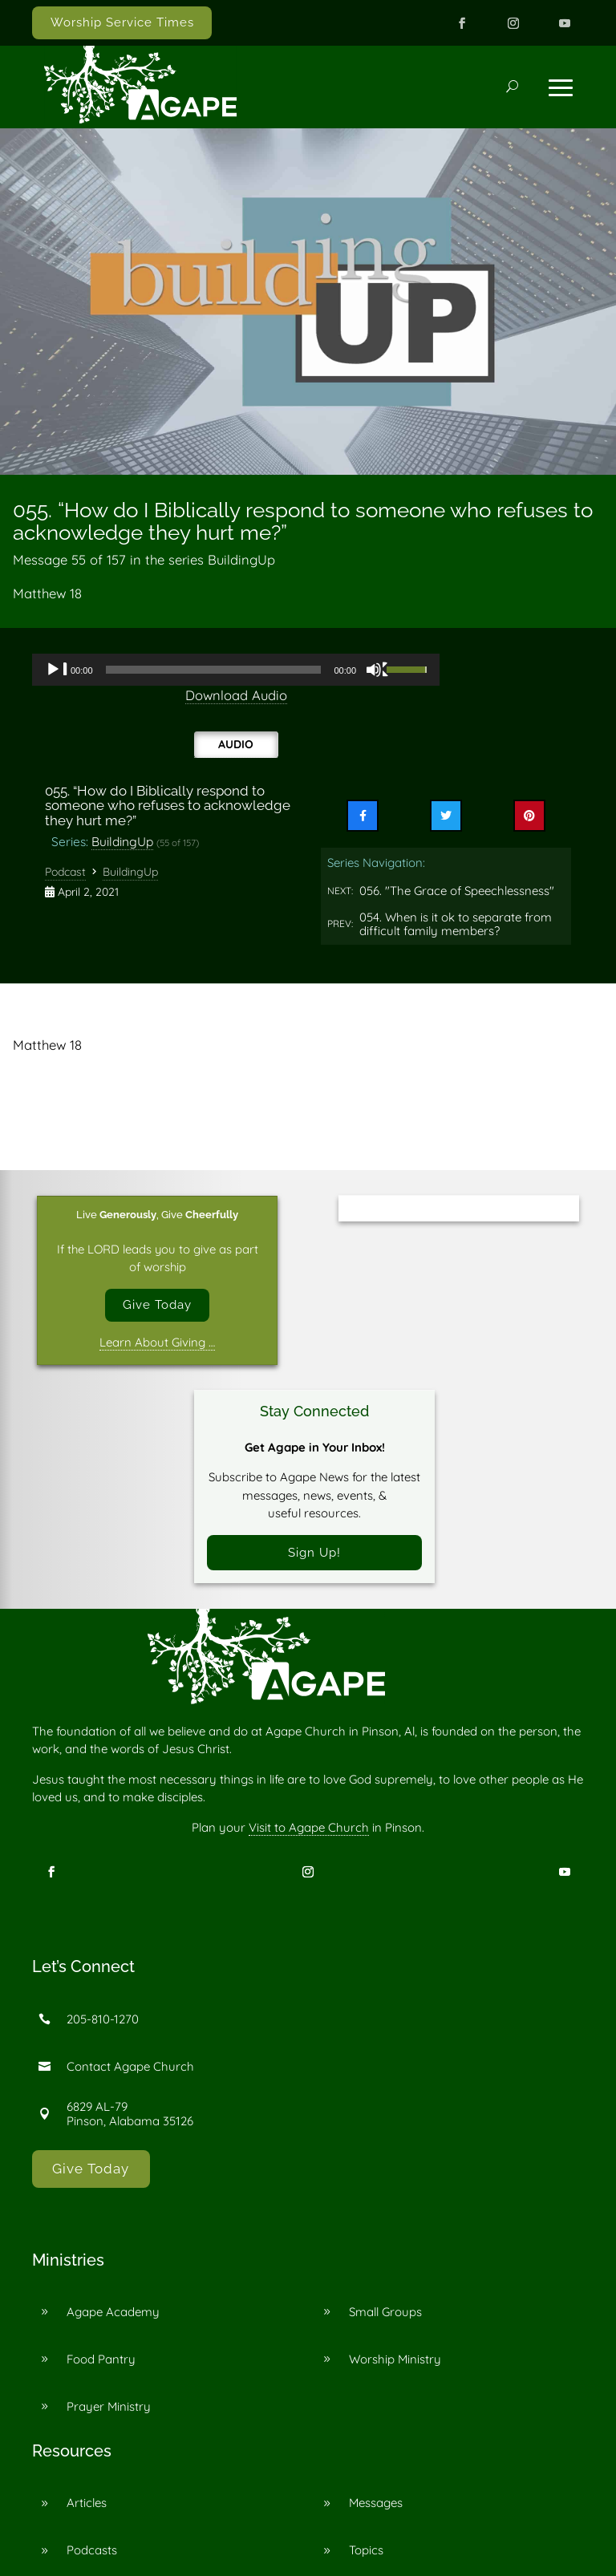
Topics (366, 2550)
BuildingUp (122, 841)
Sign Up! (314, 1552)
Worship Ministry (395, 2359)
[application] (236, 670)
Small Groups (385, 2311)
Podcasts (92, 2550)
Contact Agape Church (130, 2066)
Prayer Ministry (109, 2406)
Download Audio (236, 695)
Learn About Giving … (157, 1342)
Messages (376, 2502)
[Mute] (378, 670)
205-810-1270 (103, 2019)
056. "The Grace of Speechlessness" (456, 890)
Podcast (65, 872)
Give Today (157, 1304)
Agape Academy (113, 2311)
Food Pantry (101, 2359)
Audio (235, 744)
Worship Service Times (122, 22)
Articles (87, 2502)
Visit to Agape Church (309, 1827)
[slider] (214, 670)
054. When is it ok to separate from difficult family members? (455, 924)
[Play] (57, 670)
